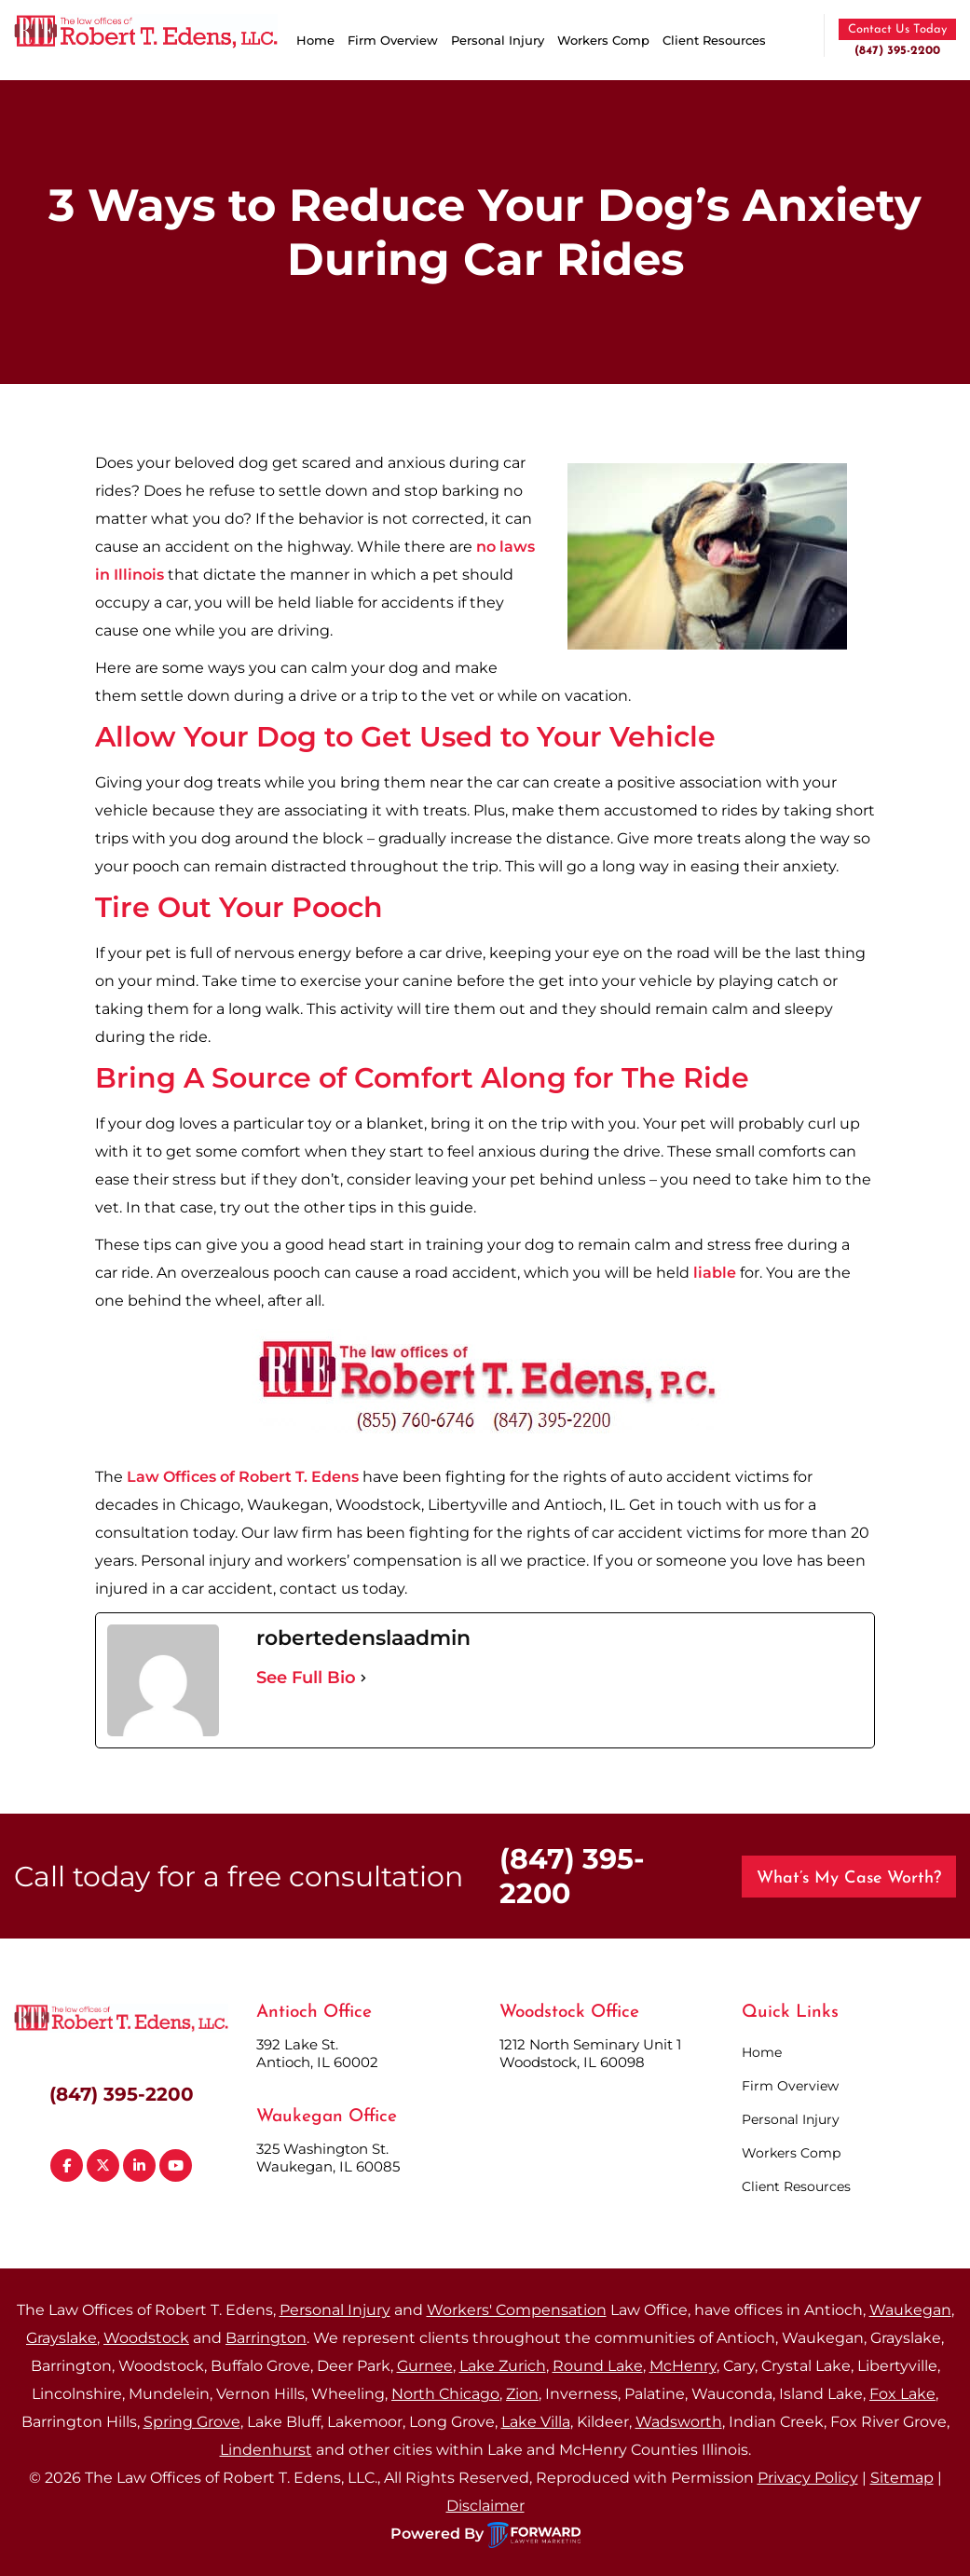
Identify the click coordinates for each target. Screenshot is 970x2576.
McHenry (683, 2366)
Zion (522, 2394)
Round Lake (598, 2366)
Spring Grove (191, 2422)
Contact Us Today (897, 29)
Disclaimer (485, 2505)
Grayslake (61, 2338)
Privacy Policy (808, 2478)
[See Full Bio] (363, 1678)
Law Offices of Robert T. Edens (243, 1477)
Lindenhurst (266, 2450)
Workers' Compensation (517, 2310)
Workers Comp (603, 40)
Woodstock (146, 2338)
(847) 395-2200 (897, 51)
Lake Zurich (502, 2366)
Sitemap (902, 2478)
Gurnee (425, 2366)
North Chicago (445, 2394)
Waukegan (910, 2310)
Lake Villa (535, 2422)
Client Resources (714, 40)
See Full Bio (306, 1677)
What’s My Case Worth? (849, 1878)
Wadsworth (678, 2422)
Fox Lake (902, 2394)
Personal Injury (497, 40)
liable (714, 1272)
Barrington (266, 2338)
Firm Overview (393, 40)
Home (315, 40)
